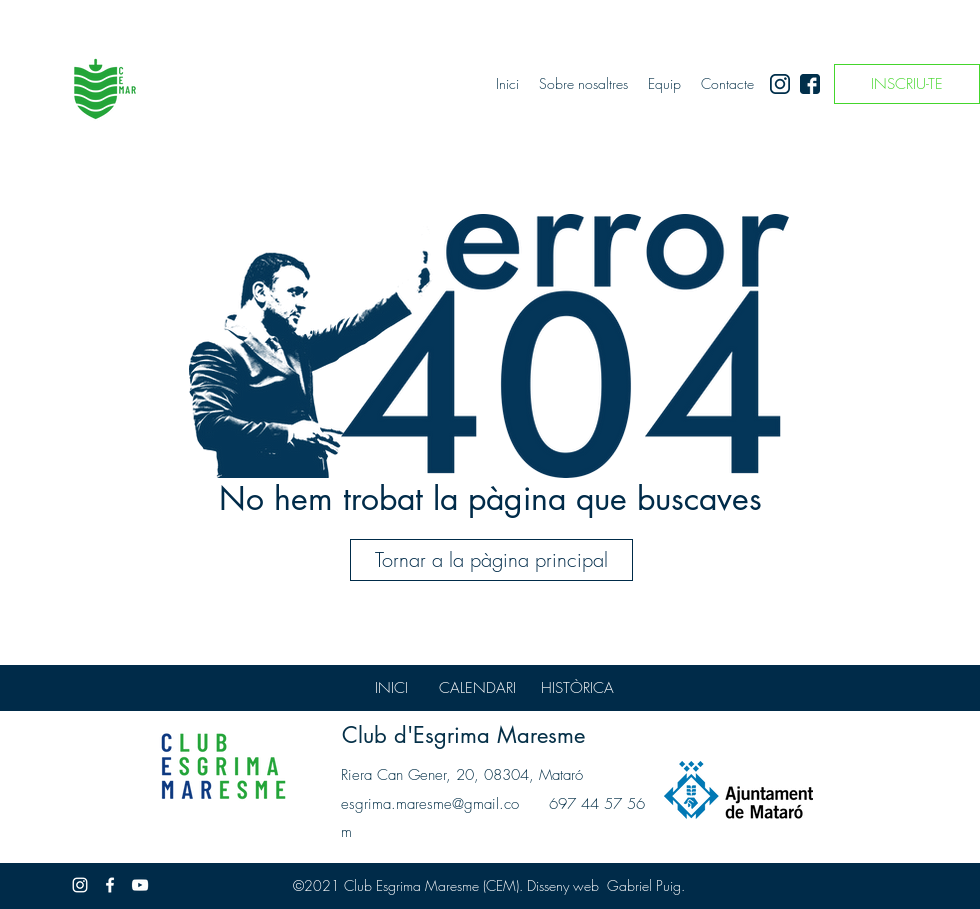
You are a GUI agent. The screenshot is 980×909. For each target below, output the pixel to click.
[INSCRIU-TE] (907, 84)
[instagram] (780, 84)
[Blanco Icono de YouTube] (140, 885)
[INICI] (391, 688)
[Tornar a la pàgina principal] (491, 560)
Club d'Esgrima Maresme (463, 735)
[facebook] (810, 84)
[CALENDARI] (477, 688)
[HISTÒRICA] (577, 688)
